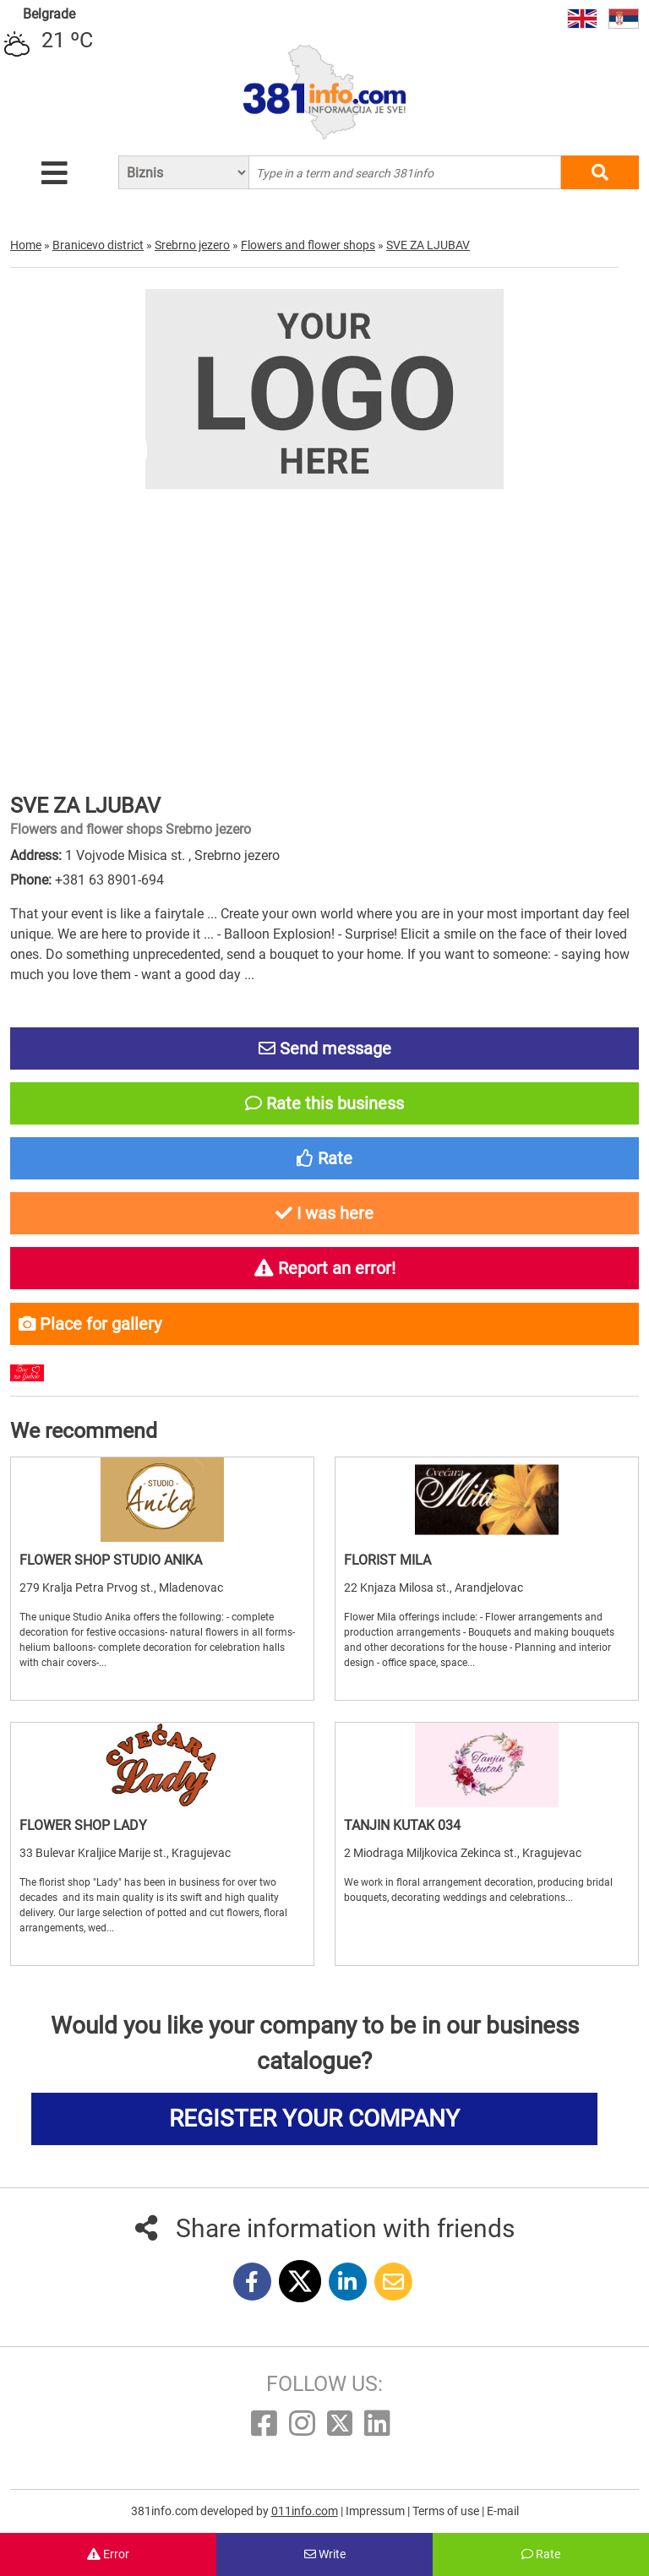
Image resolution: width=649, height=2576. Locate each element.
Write (325, 2554)
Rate (540, 2554)
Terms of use (447, 2511)
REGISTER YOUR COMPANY (314, 2118)
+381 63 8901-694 (109, 880)
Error (108, 2554)
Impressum (376, 2511)
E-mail (503, 2511)
